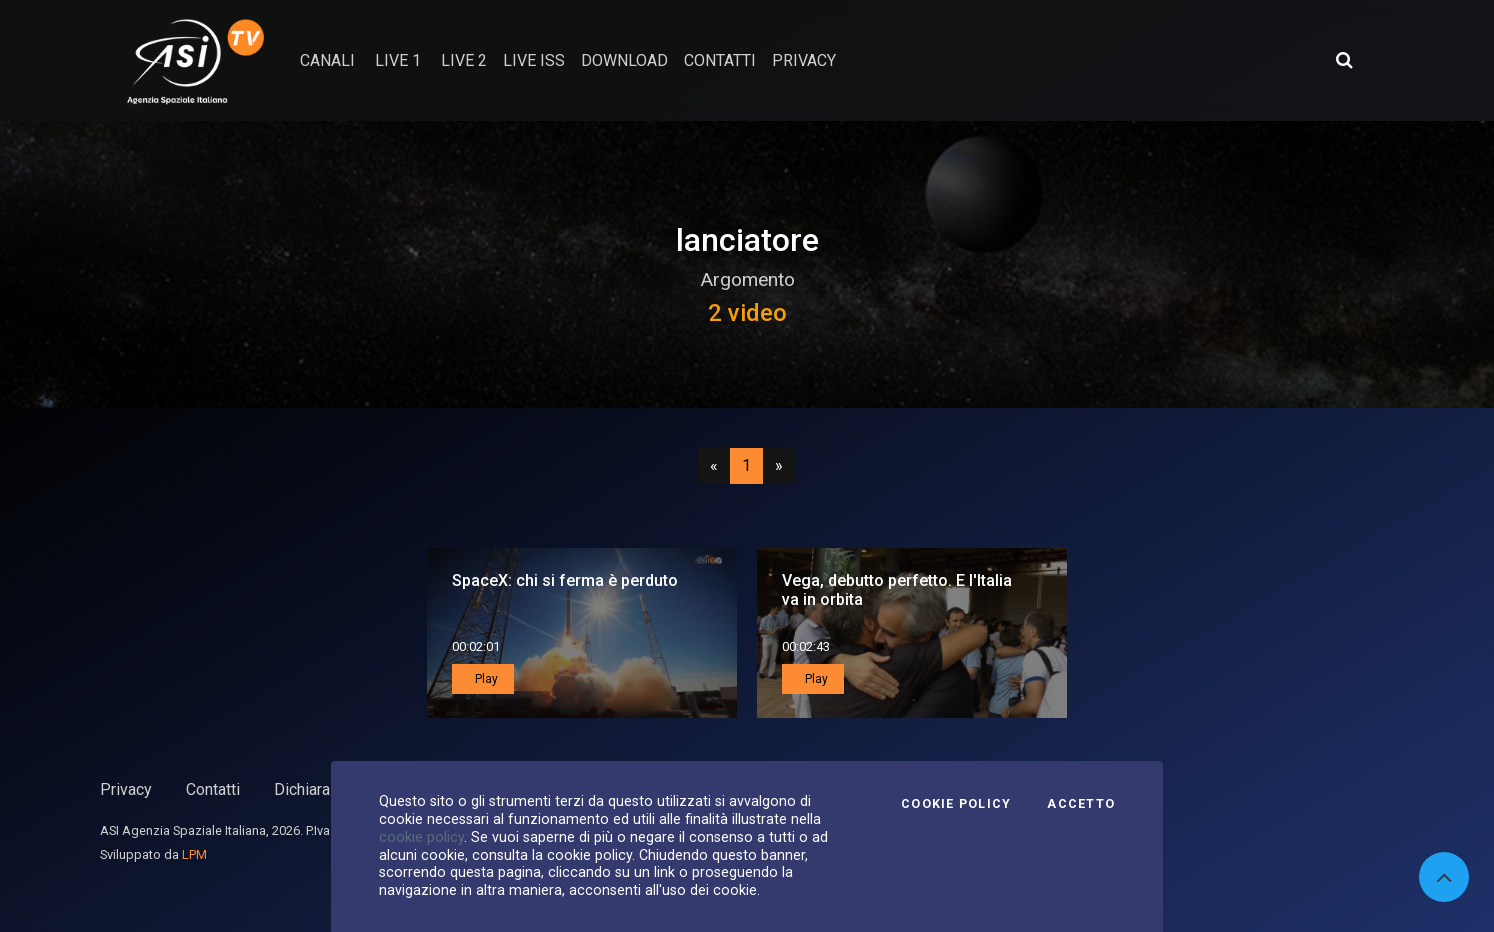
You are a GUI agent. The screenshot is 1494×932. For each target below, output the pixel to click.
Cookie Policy (956, 804)
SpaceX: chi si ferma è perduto (565, 580)
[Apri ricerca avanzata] (1344, 60)
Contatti (213, 789)
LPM (194, 854)
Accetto (1081, 804)
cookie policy (421, 837)
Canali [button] (327, 60)
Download (624, 60)
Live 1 (398, 60)
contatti (720, 60)
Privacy (126, 789)
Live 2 (464, 60)
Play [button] (485, 679)
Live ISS (534, 60)
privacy (804, 60)
